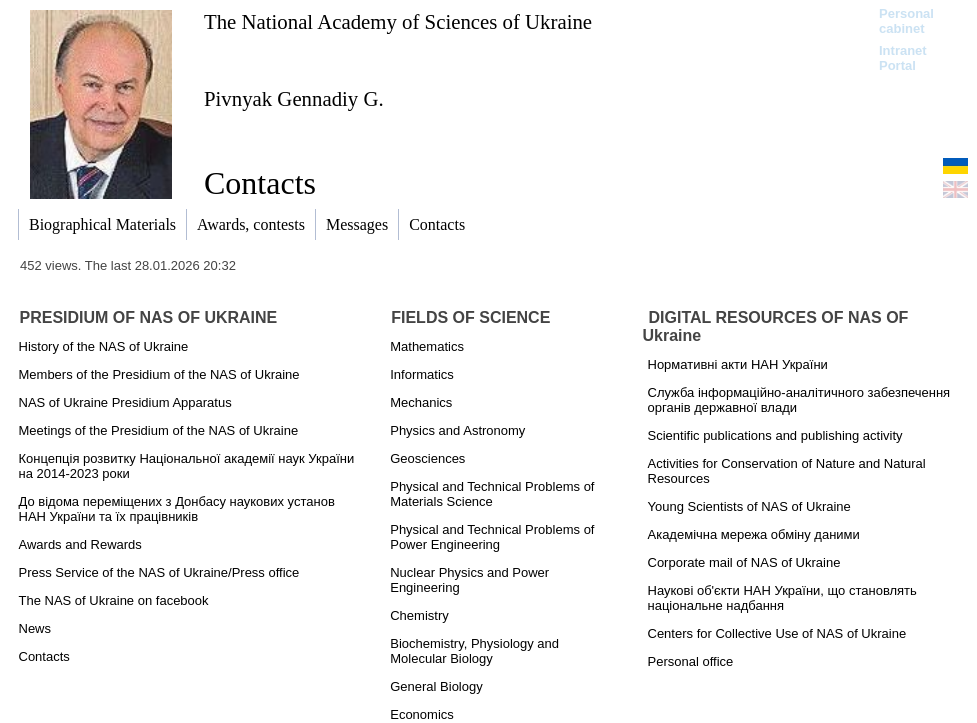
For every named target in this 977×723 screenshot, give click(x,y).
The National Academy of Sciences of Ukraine (398, 21)
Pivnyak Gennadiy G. (294, 98)
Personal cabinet (906, 21)
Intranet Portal (903, 58)
